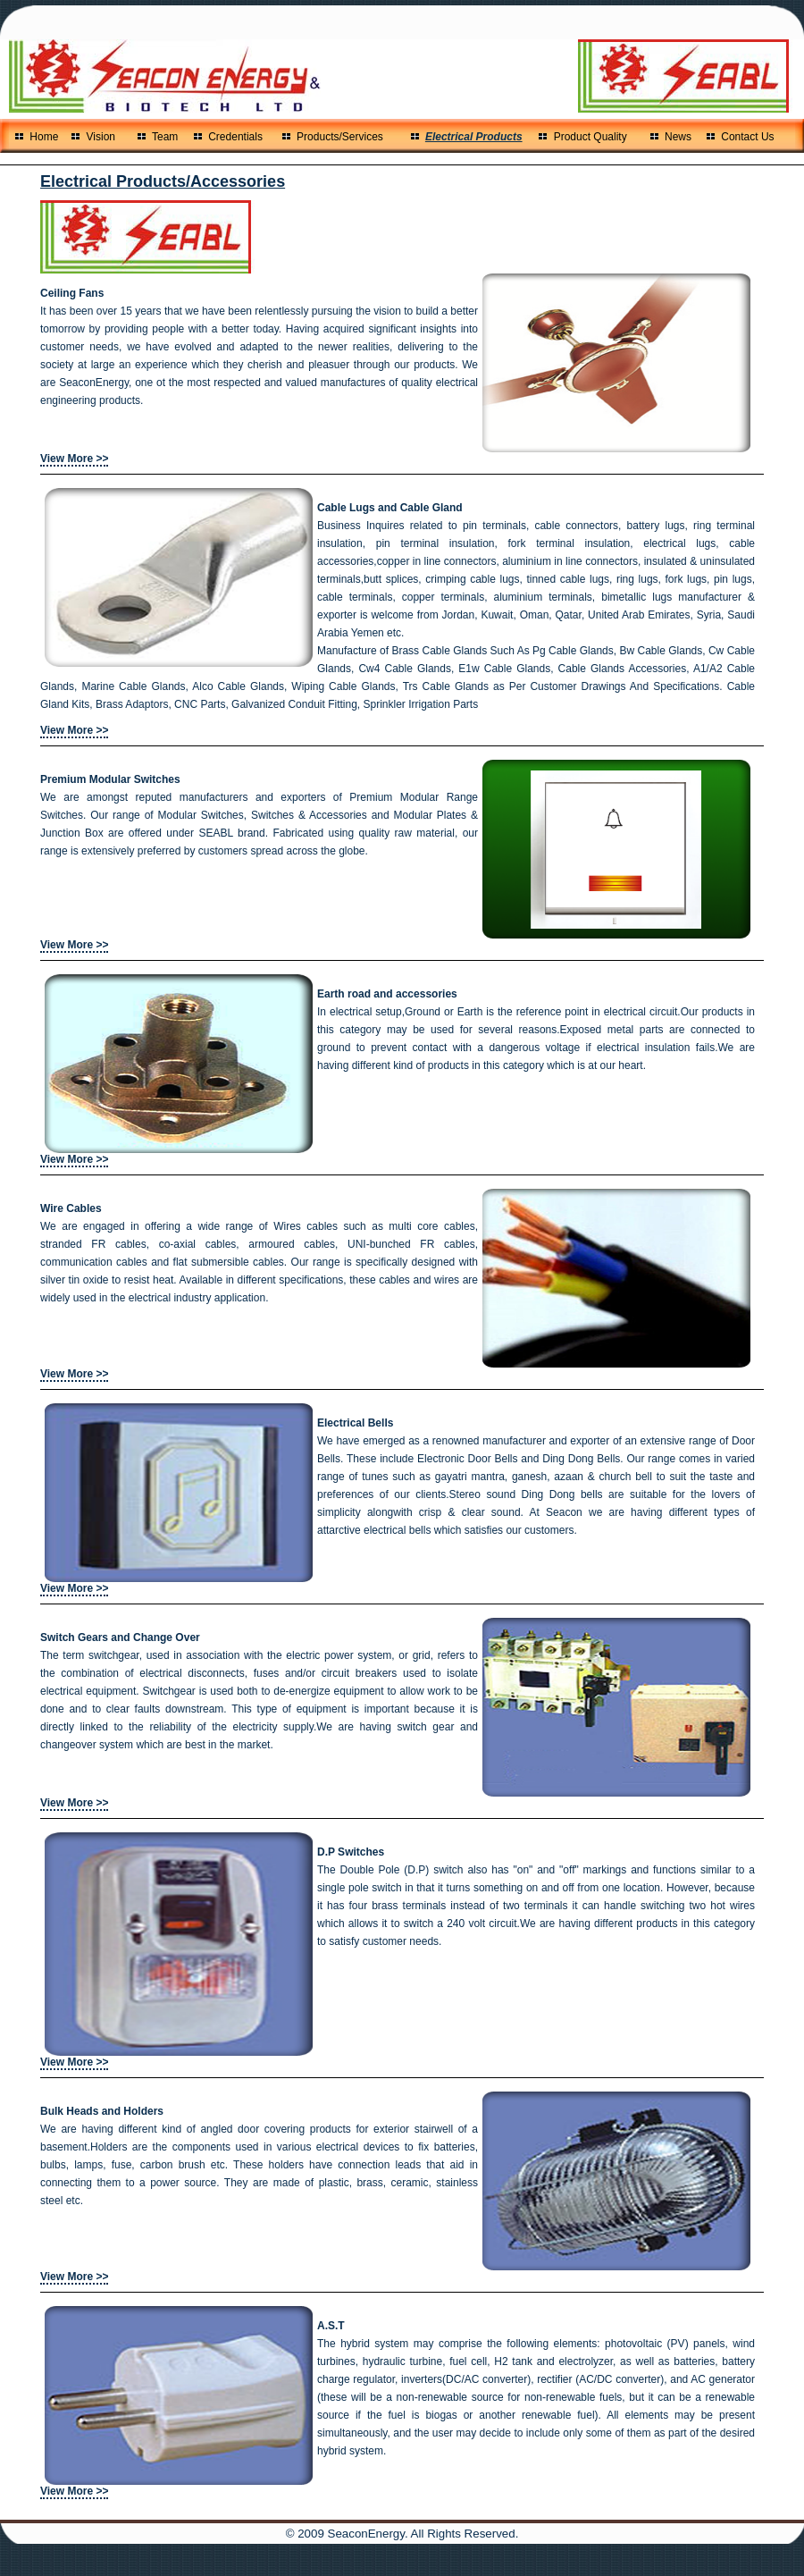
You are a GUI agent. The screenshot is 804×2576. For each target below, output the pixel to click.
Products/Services (340, 136)
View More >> (74, 458)
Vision (101, 136)
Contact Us (747, 136)
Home (46, 136)
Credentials (235, 136)
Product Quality (590, 136)
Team (165, 136)
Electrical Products (474, 136)
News (678, 136)
